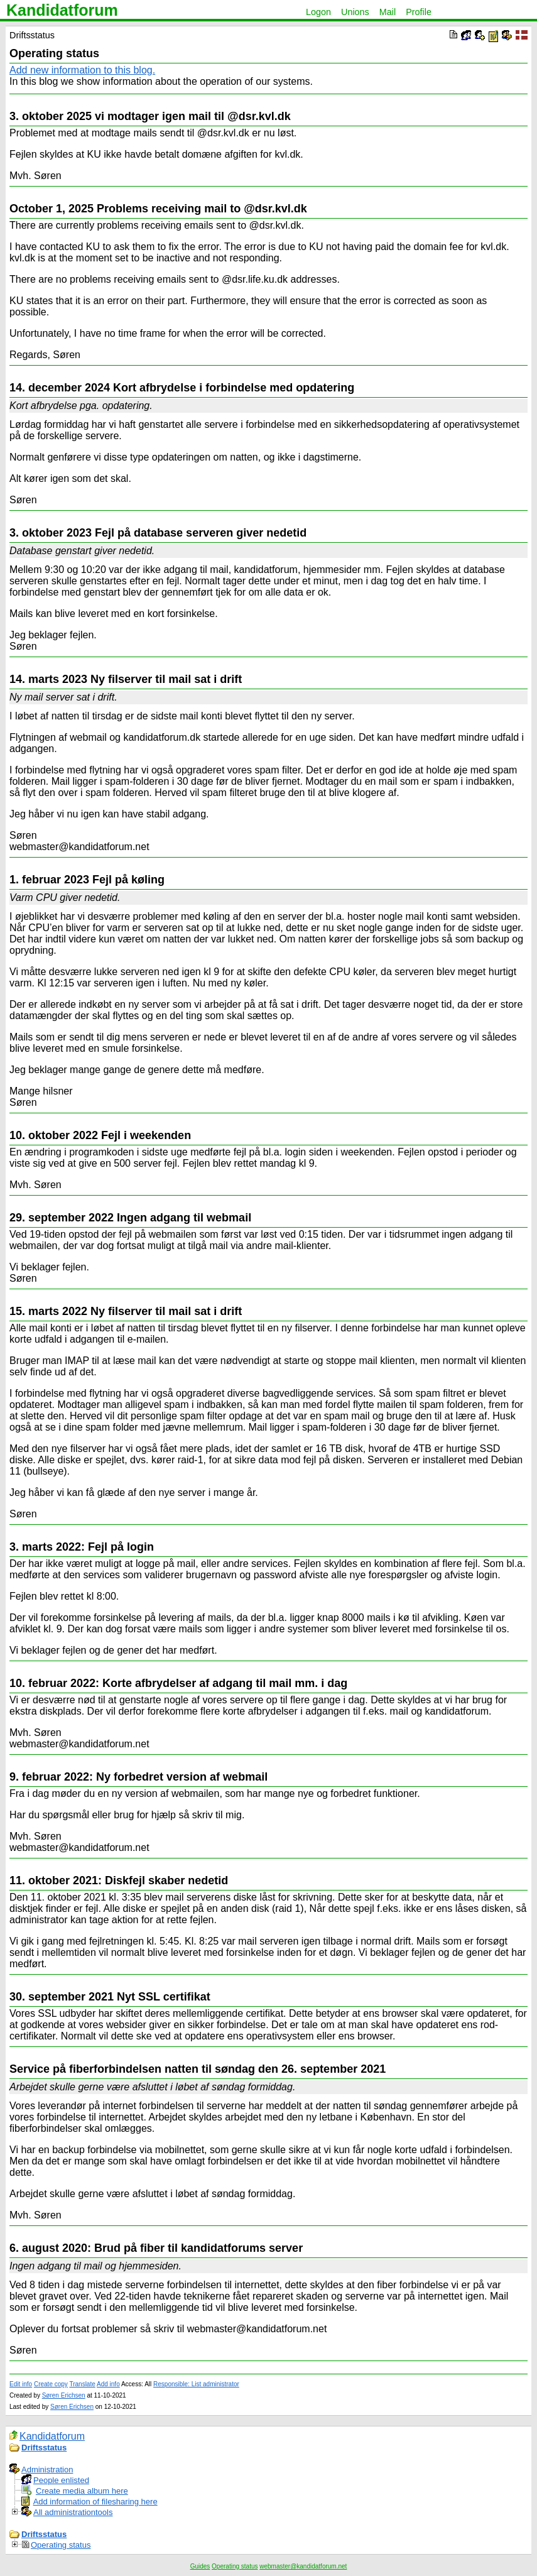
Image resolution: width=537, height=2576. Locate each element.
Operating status (60, 2545)
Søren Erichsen (63, 2395)
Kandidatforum (62, 10)
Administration (47, 2469)
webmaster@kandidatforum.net (303, 2566)
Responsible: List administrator (196, 2384)
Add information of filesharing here (95, 2501)
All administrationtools (72, 2512)
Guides (200, 2566)
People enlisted (61, 2480)
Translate (82, 2384)
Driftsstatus (44, 2447)
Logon (318, 12)
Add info (108, 2384)
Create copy (51, 2384)
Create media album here (82, 2491)
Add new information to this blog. (82, 70)
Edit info (20, 2384)
